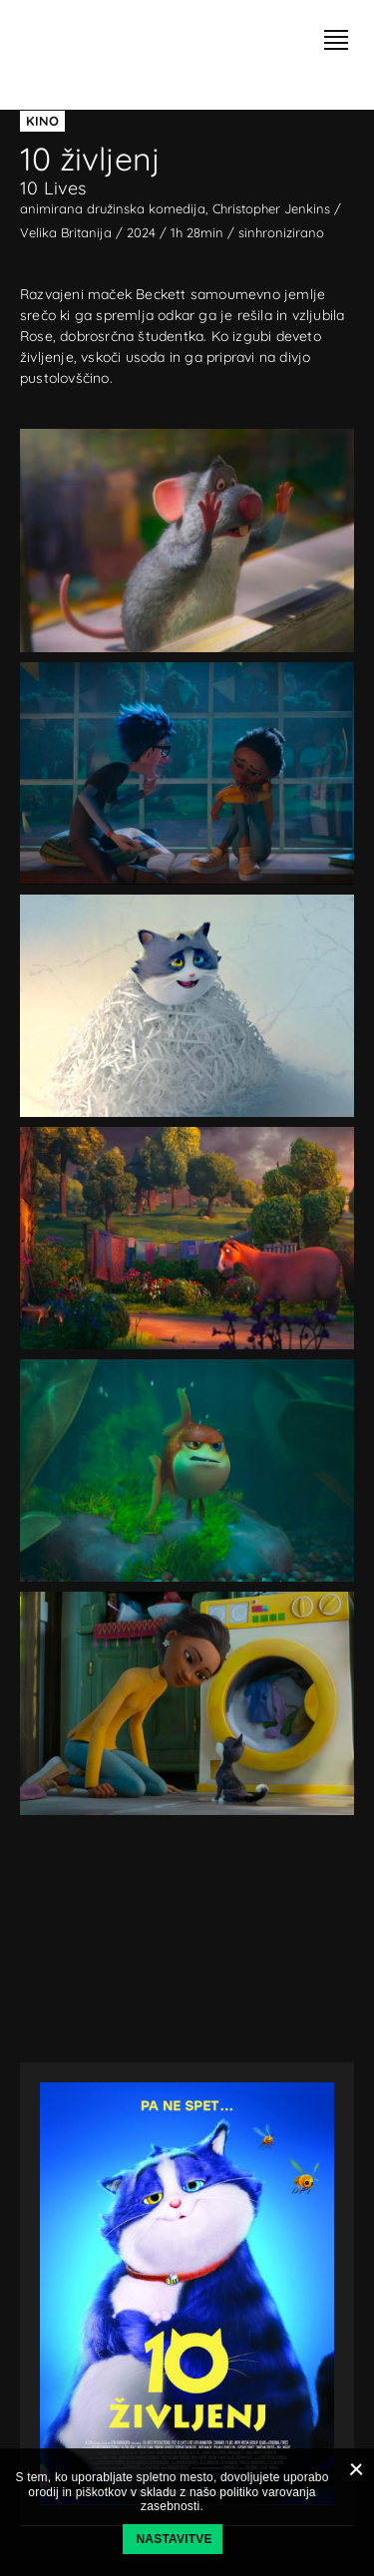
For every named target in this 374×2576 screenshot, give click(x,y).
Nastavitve (174, 2539)
